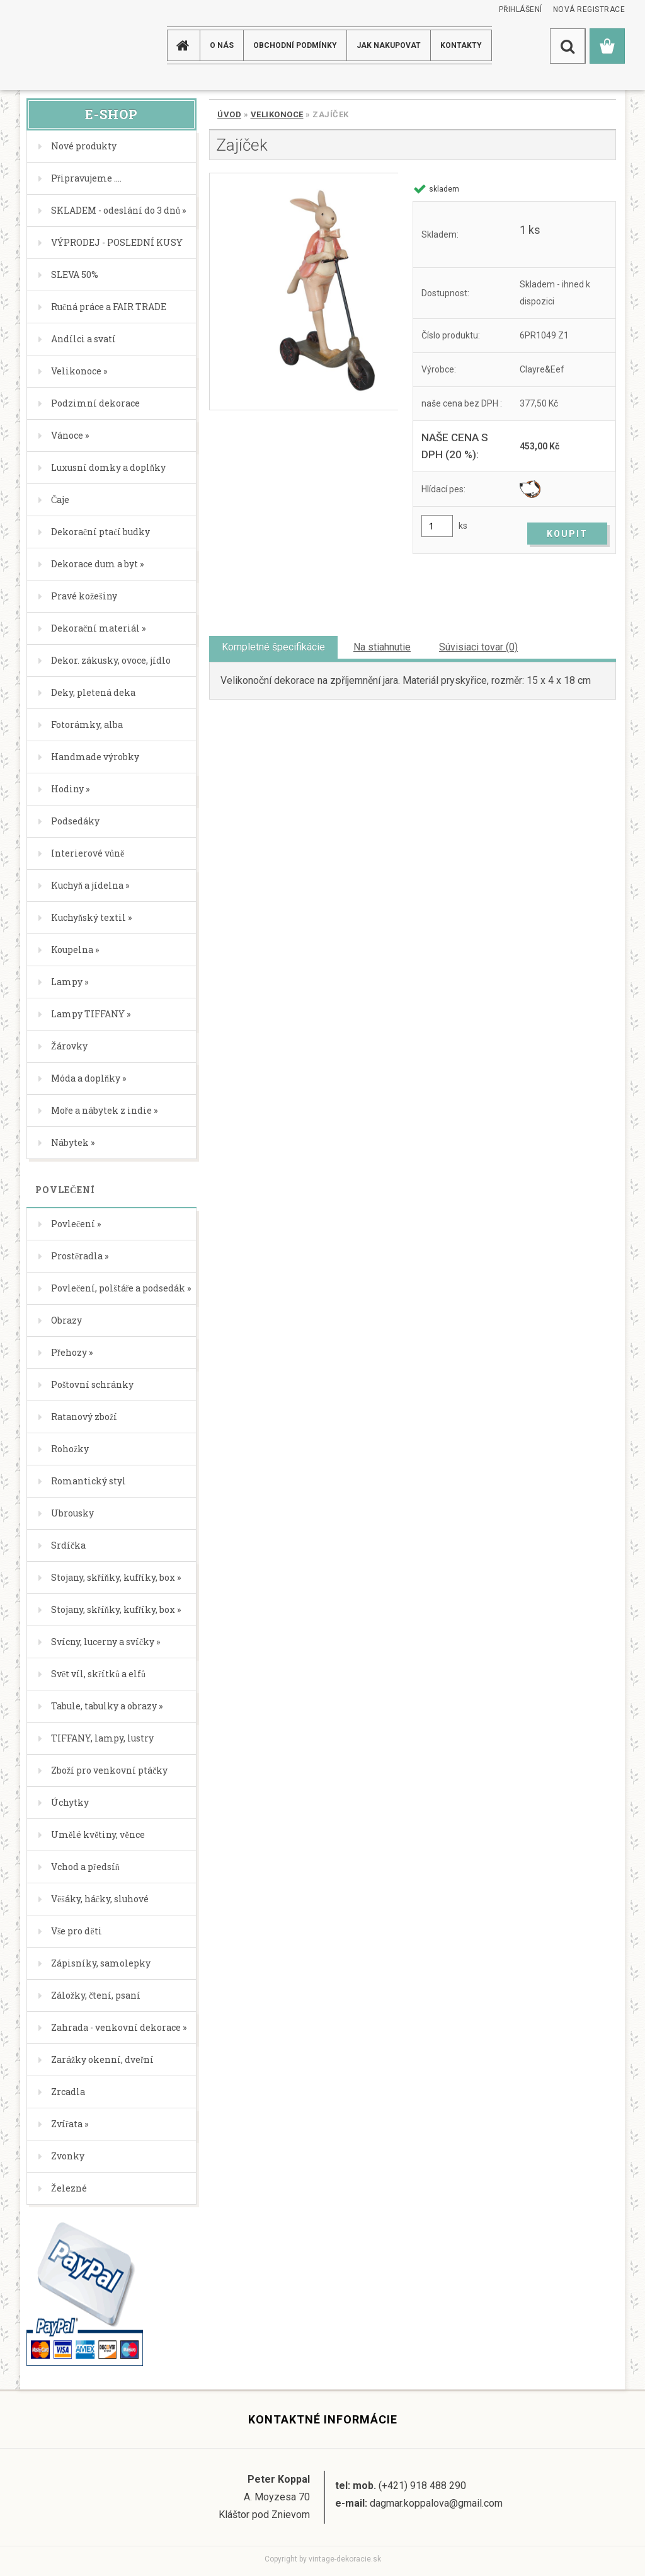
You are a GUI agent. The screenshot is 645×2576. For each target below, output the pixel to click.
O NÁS (222, 45)
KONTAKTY (461, 45)
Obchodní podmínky (295, 45)
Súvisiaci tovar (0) (478, 647)
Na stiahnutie (382, 647)
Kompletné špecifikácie (273, 647)
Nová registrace (589, 9)
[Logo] (70, 45)
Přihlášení (520, 9)
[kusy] (437, 526)
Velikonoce (277, 114)
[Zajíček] (303, 291)
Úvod (229, 114)
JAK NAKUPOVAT (389, 45)
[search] (568, 46)
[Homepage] (185, 45)
